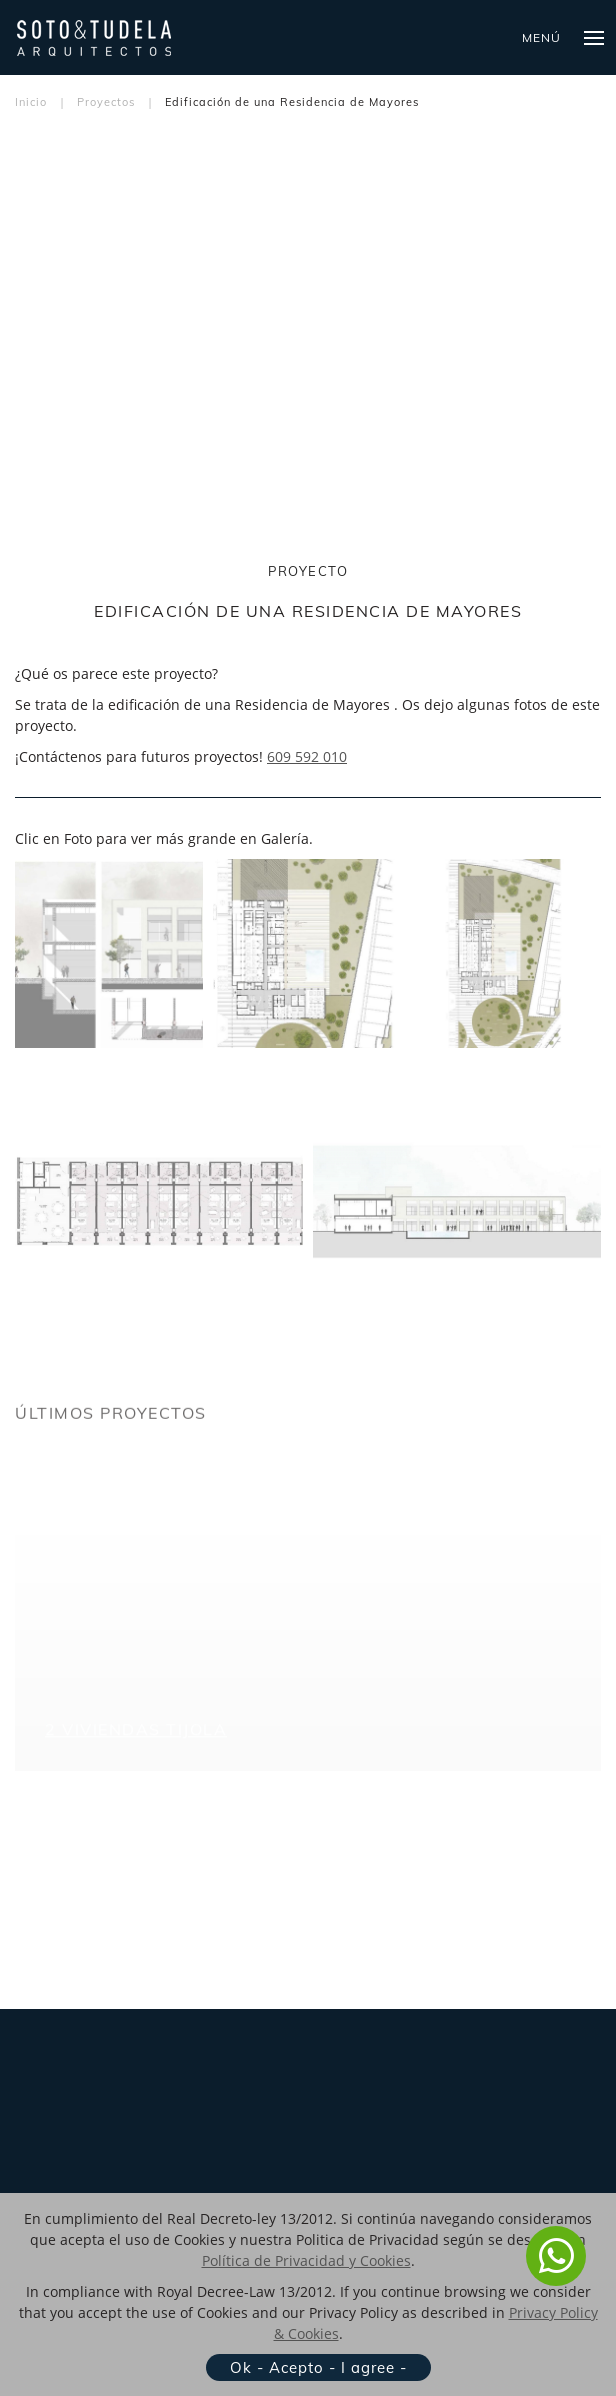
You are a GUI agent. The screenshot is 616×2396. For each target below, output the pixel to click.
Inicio (31, 102)
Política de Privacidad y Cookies (306, 2260)
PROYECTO (308, 571)
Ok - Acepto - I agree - (318, 2367)
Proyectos (106, 102)
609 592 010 (307, 756)
